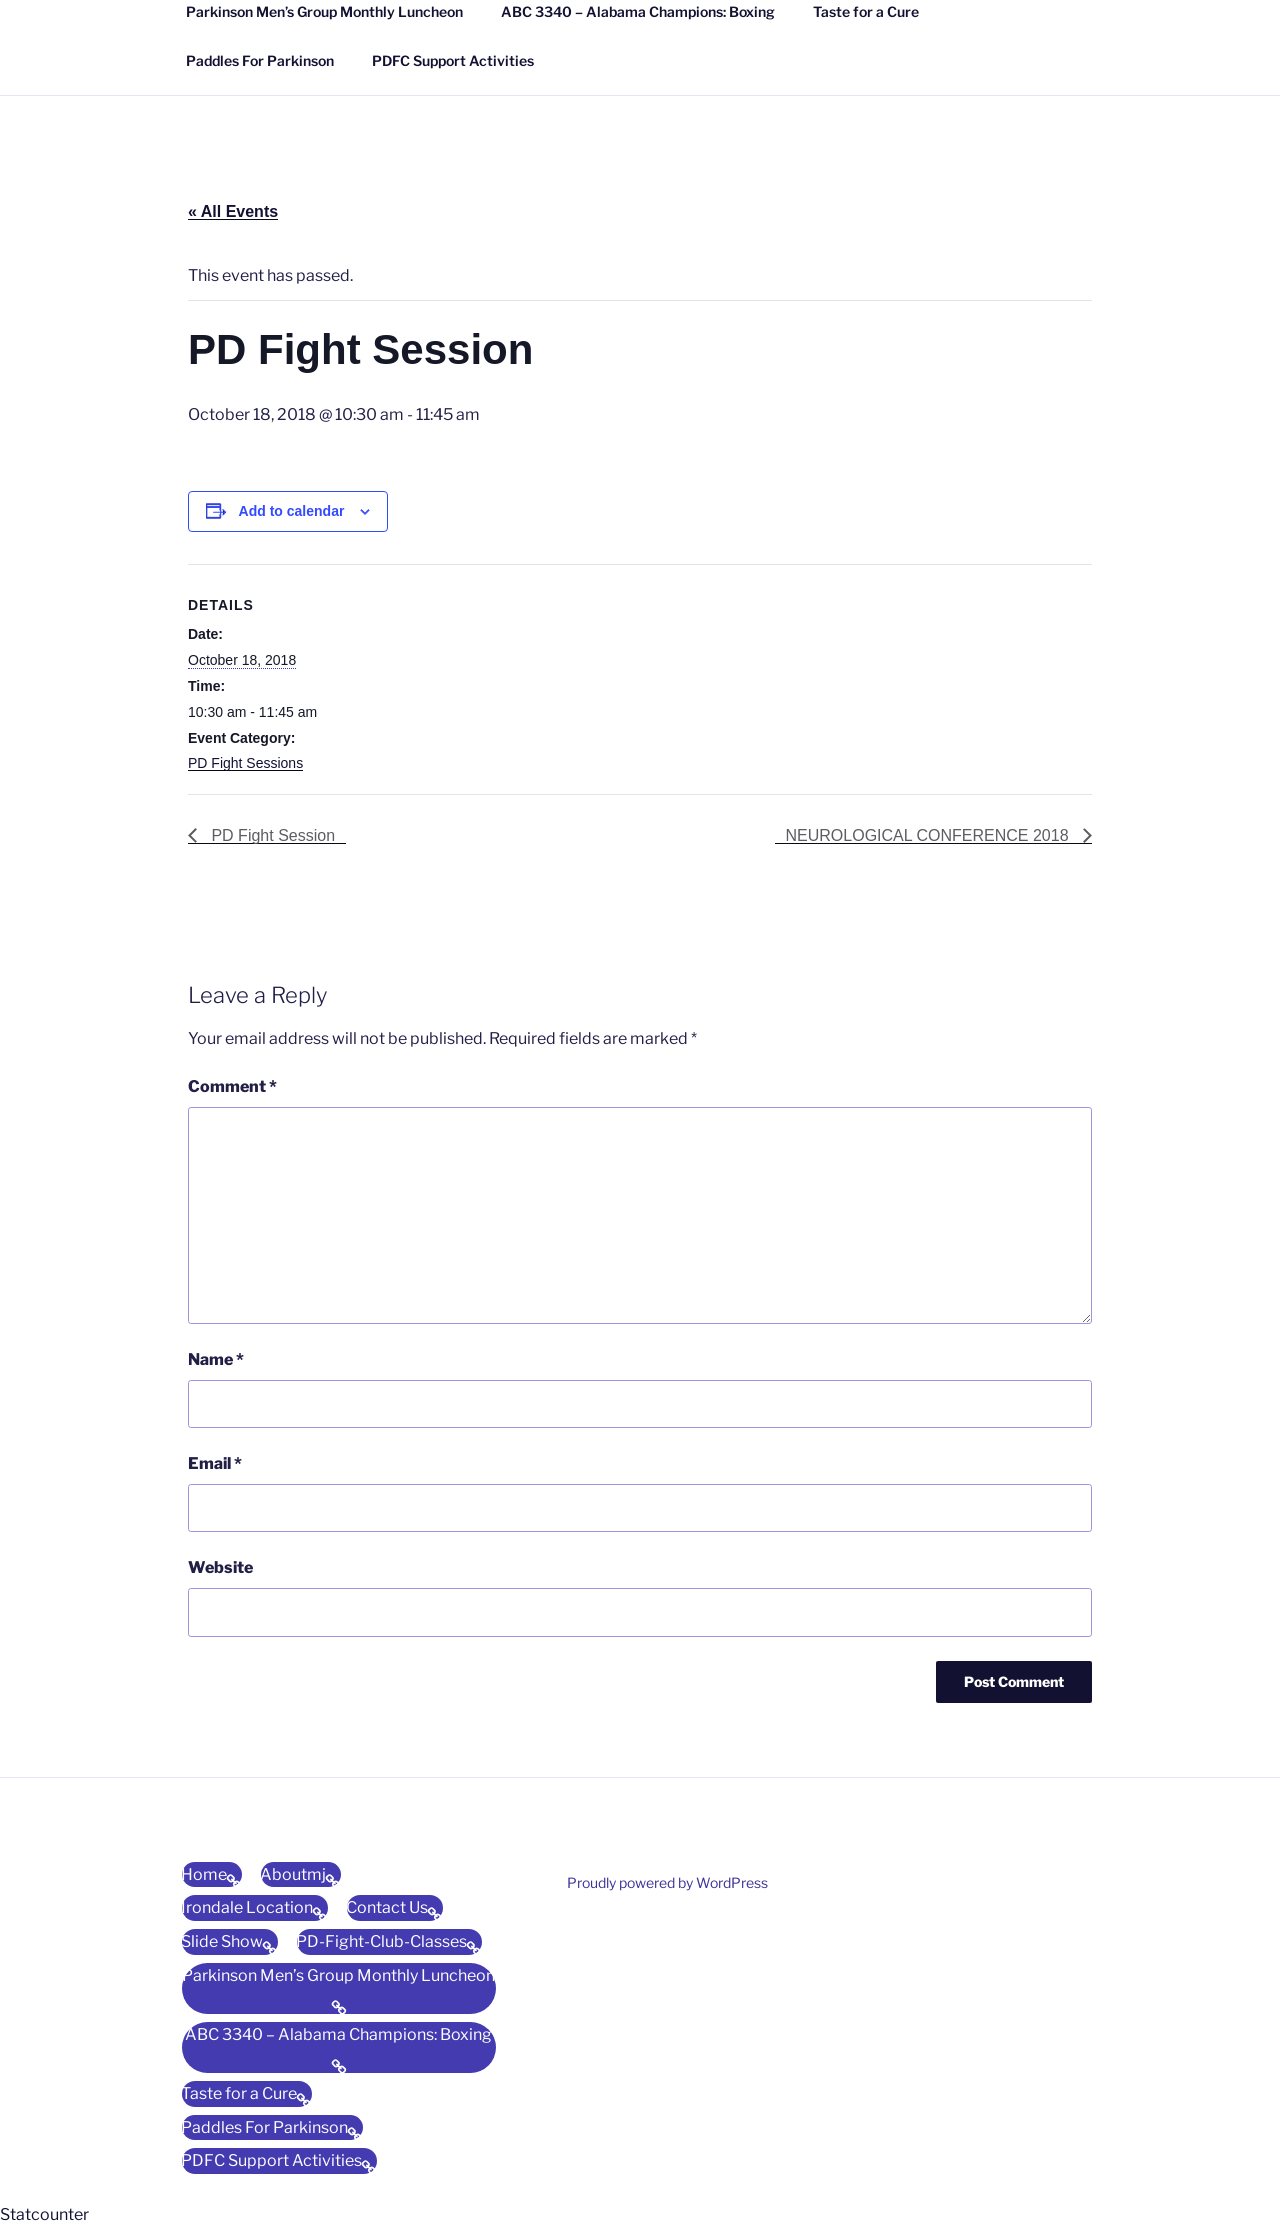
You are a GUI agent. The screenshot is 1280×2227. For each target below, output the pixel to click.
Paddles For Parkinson (260, 60)
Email (215, 1463)
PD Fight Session (271, 835)
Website (220, 1567)
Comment (232, 1086)
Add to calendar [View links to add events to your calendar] (292, 511)
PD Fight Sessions (245, 763)
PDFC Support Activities (453, 60)
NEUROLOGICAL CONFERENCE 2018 (929, 835)
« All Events (233, 211)
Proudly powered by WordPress (667, 1882)
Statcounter (44, 2214)
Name (216, 1359)
